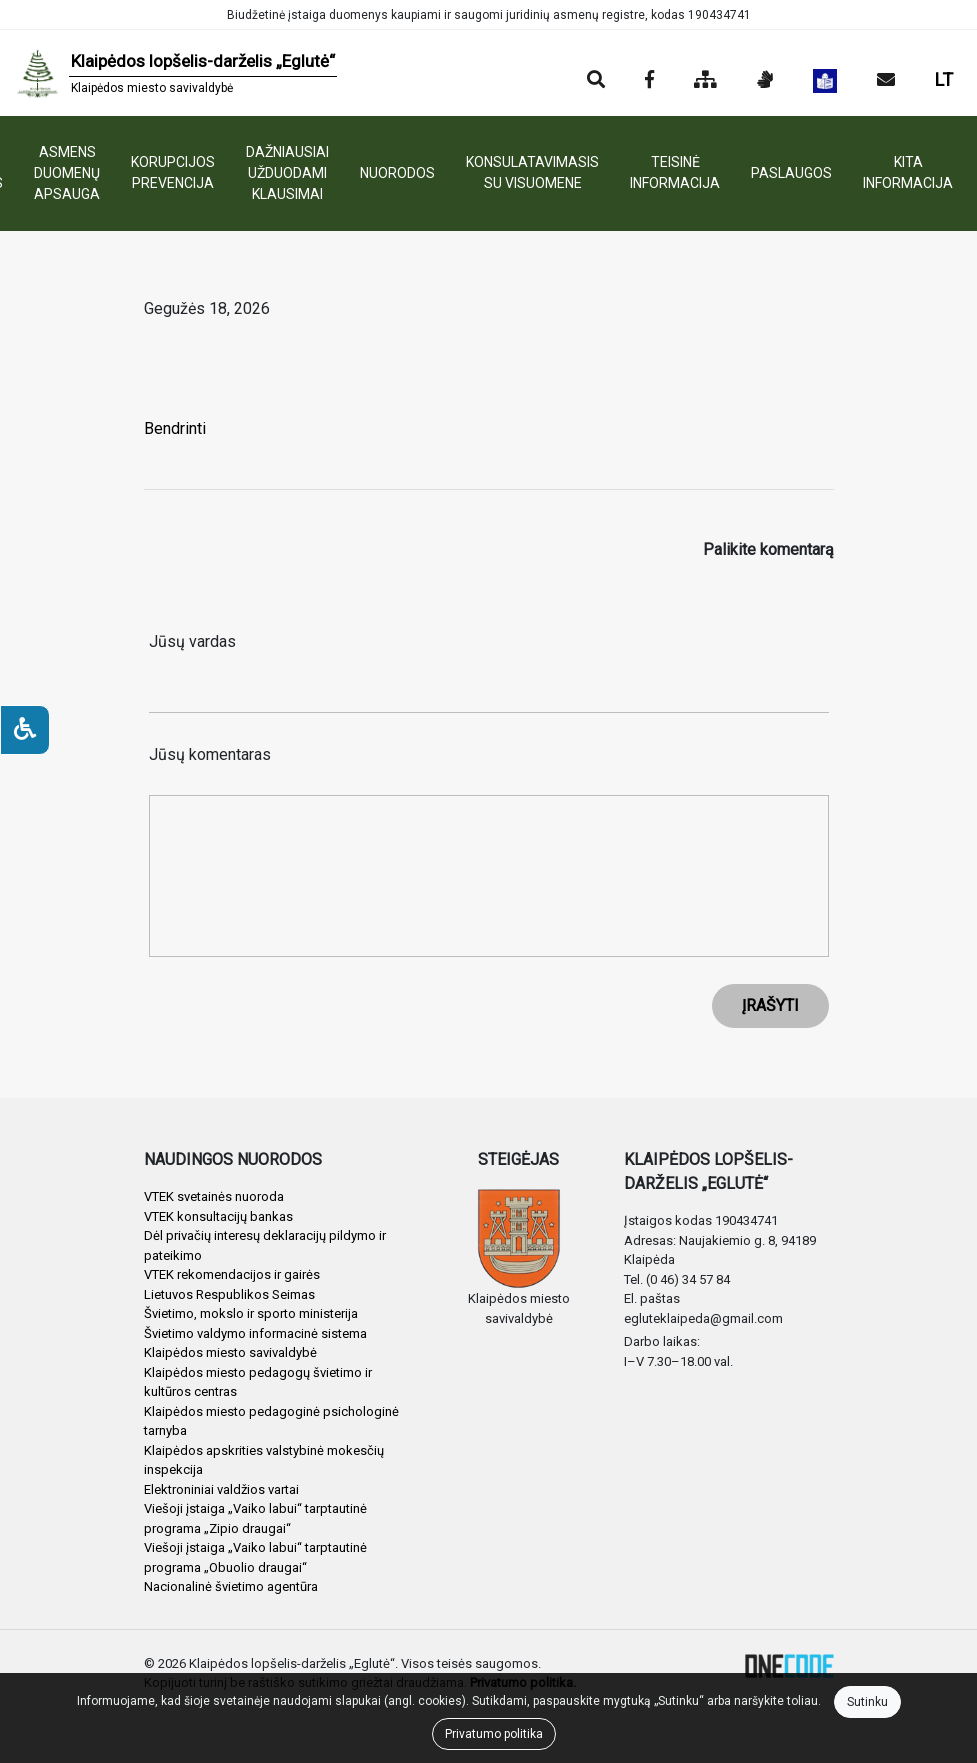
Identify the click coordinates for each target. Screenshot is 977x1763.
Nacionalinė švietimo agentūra (231, 1586)
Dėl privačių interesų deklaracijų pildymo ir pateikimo (265, 1245)
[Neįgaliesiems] (25, 730)
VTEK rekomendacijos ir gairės (232, 1274)
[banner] (176, 73)
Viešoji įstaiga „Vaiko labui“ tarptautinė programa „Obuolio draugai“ (255, 1557)
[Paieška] (596, 81)
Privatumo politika (494, 1734)
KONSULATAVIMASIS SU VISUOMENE (532, 172)
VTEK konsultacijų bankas (218, 1216)
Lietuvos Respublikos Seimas (229, 1294)
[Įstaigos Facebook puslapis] (649, 81)
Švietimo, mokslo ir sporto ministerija (251, 1313)
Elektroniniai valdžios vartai (221, 1489)
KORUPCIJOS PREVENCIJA (173, 172)
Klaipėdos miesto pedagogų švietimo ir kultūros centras (258, 1382)
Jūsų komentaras (210, 754)
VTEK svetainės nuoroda (214, 1196)
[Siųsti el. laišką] (886, 81)
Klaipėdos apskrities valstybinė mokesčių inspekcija (264, 1460)
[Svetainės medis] (705, 81)
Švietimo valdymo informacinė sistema (255, 1333)
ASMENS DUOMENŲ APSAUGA (67, 173)
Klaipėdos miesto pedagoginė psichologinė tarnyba (271, 1421)
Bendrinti (175, 428)
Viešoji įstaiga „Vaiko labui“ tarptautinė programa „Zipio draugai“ (255, 1518)
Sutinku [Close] (867, 1702)
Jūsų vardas (192, 641)
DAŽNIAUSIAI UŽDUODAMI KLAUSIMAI (287, 173)
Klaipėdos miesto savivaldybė (230, 1352)
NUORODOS (397, 173)
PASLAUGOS (791, 173)
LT (944, 79)
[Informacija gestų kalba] (765, 81)
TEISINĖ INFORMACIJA (675, 172)
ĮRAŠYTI (770, 1005)
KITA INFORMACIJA (908, 172)
